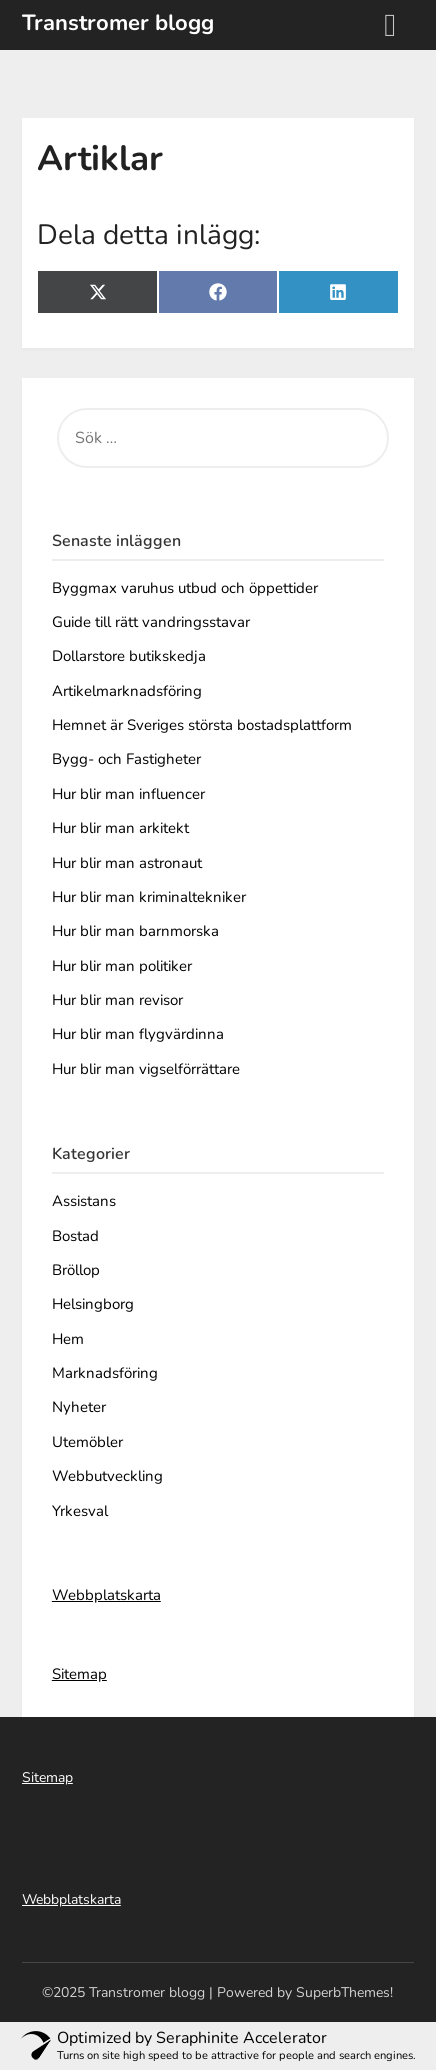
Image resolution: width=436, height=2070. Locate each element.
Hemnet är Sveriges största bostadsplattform (202, 725)
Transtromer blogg (118, 23)
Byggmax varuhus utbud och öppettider (185, 588)
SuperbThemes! (344, 1992)
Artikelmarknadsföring (127, 691)
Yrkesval (80, 1511)
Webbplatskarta (106, 1595)
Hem (68, 1339)
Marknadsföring (105, 1373)
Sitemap (79, 1674)
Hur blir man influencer (128, 794)
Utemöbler (87, 1442)
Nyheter (79, 1407)
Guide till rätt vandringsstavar (151, 622)
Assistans (84, 1201)
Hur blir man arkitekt (120, 828)
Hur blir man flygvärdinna (138, 1034)
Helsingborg (93, 1304)
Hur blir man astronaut (127, 863)
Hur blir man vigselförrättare (146, 1069)
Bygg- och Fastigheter (126, 759)
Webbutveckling (107, 1476)
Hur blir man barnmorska (135, 931)
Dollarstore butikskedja (129, 656)
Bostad (75, 1236)
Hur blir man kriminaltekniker (149, 897)
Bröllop (76, 1270)
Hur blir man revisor (117, 1000)
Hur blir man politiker (122, 966)
